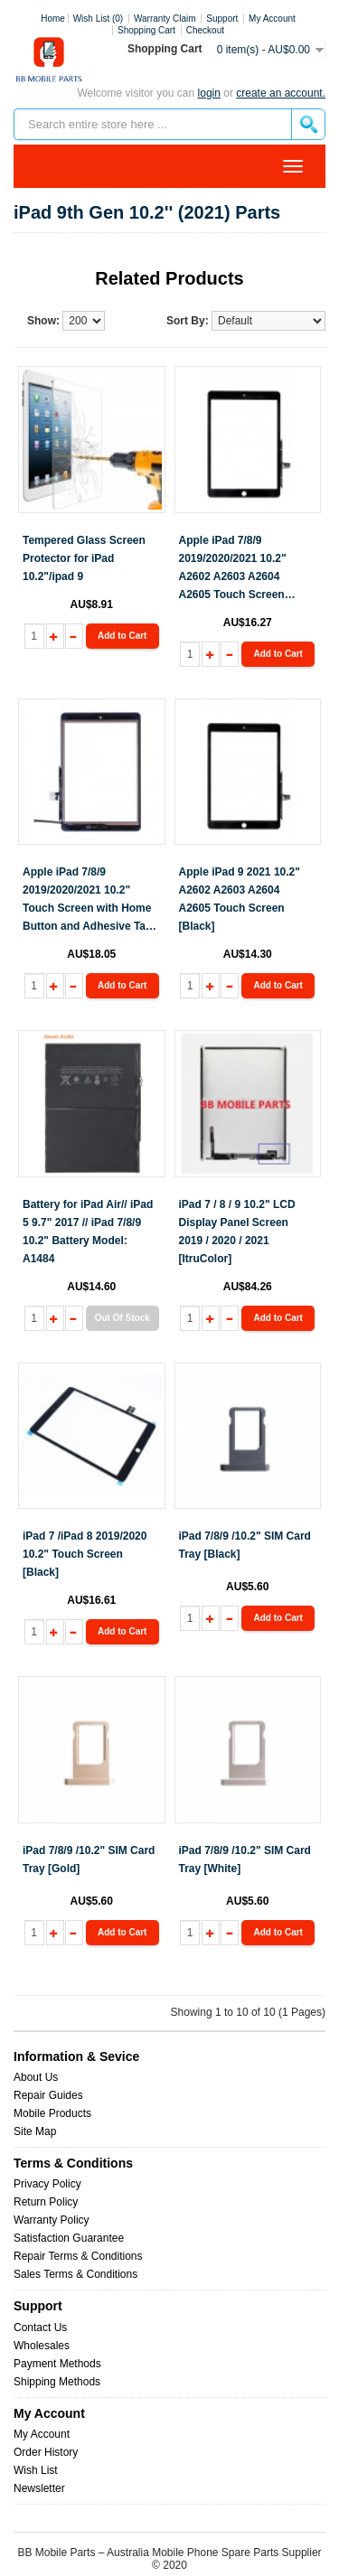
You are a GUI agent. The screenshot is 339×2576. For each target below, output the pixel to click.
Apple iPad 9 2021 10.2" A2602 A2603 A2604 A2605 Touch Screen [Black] (239, 899)
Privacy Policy (47, 2184)
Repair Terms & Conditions (78, 2256)
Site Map (35, 2131)
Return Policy (46, 2202)
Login (209, 93)
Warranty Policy (51, 2220)
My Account (42, 2434)
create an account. (280, 93)
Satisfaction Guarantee (69, 2238)
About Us (36, 2077)
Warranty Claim (165, 18)
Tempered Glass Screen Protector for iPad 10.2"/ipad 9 (84, 558)
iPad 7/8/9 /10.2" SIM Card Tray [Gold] (89, 1859)
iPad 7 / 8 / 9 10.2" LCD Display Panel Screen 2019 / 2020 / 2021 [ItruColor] (237, 1231)
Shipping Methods (57, 2381)
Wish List (36, 2470)
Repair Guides (48, 2095)
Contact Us (40, 2327)
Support (222, 18)
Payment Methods (57, 2363)
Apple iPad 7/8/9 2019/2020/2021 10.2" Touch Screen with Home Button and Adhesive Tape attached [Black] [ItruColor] (90, 900)
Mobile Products (52, 2113)
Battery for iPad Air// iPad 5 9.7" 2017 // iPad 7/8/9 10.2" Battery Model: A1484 (88, 1231)
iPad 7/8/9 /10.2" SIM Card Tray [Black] (245, 1545)
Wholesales (42, 2345)
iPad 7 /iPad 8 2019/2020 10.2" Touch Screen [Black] (84, 1554)
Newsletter (39, 2488)
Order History (46, 2452)
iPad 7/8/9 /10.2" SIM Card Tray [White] (245, 1859)
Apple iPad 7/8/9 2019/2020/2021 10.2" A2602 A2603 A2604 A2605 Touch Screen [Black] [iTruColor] (233, 569)
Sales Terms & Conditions (75, 2274)
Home (53, 18)
